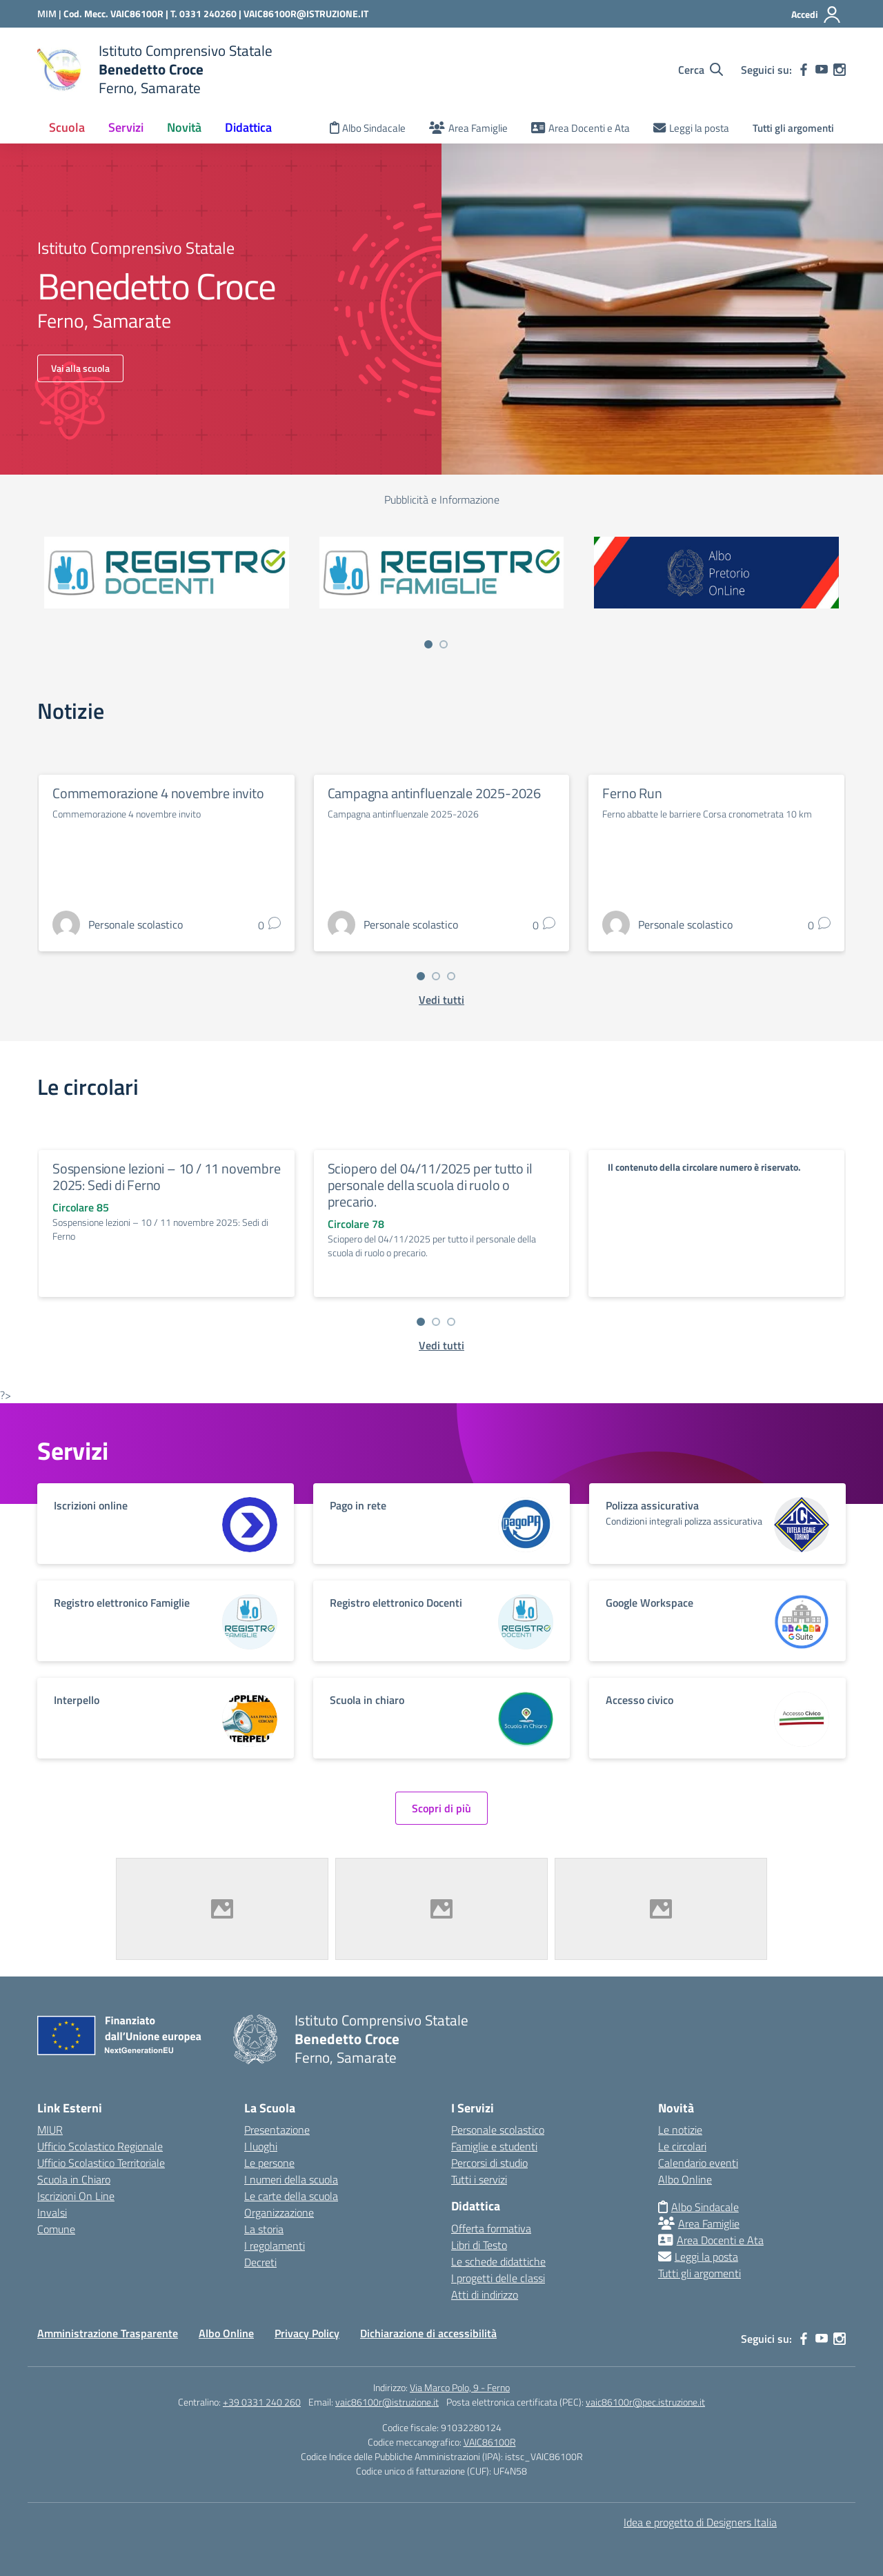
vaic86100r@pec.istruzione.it (645, 2402)
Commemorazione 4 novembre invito (158, 793)
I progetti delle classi (498, 2278)
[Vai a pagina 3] (451, 976)
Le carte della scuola (291, 2196)
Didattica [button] (248, 127)
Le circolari (682, 2146)
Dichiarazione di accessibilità (428, 2333)
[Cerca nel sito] (700, 70)
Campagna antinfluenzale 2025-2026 (434, 793)
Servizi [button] (125, 127)
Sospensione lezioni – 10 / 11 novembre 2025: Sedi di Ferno (166, 1177)
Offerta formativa (491, 2228)
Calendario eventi (698, 2162)
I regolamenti (274, 2245)
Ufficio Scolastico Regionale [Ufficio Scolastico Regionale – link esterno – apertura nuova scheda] (100, 2146)
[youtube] (821, 69)
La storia (264, 2229)
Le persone (269, 2162)
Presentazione (277, 2129)
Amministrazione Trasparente (107, 2333)
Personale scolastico (497, 2129)
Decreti (260, 2262)
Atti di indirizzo (484, 2294)
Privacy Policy (307, 2333)
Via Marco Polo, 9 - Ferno (460, 2387)
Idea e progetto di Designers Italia (700, 2522)
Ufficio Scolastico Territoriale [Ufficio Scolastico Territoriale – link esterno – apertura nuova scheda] (101, 2162)
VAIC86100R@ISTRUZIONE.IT (306, 13)
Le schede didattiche (498, 2261)
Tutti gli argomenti (793, 128)
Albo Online (685, 2179)
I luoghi (260, 2146)
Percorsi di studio (489, 2162)
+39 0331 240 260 (262, 2402)
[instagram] (839, 69)
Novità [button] (184, 127)
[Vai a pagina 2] (443, 644)
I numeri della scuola (291, 2179)
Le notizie (680, 2129)
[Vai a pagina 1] (428, 644)
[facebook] (803, 69)
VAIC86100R (490, 2442)
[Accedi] (816, 14)
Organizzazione (279, 2212)
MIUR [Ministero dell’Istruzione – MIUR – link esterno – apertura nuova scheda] (50, 2129)
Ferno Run (632, 793)
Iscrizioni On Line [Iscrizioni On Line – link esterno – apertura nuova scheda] (76, 2196)
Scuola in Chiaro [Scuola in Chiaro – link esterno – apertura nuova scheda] (73, 2179)
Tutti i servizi (479, 2179)
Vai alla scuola (80, 368)
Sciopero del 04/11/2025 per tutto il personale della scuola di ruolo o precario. (430, 1185)
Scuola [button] (67, 127)
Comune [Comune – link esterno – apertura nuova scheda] (56, 2229)
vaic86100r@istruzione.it (387, 2402)
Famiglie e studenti (494, 2146)
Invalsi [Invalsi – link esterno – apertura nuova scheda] (52, 2212)
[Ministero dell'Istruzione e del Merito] (50, 13)
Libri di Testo (479, 2245)
